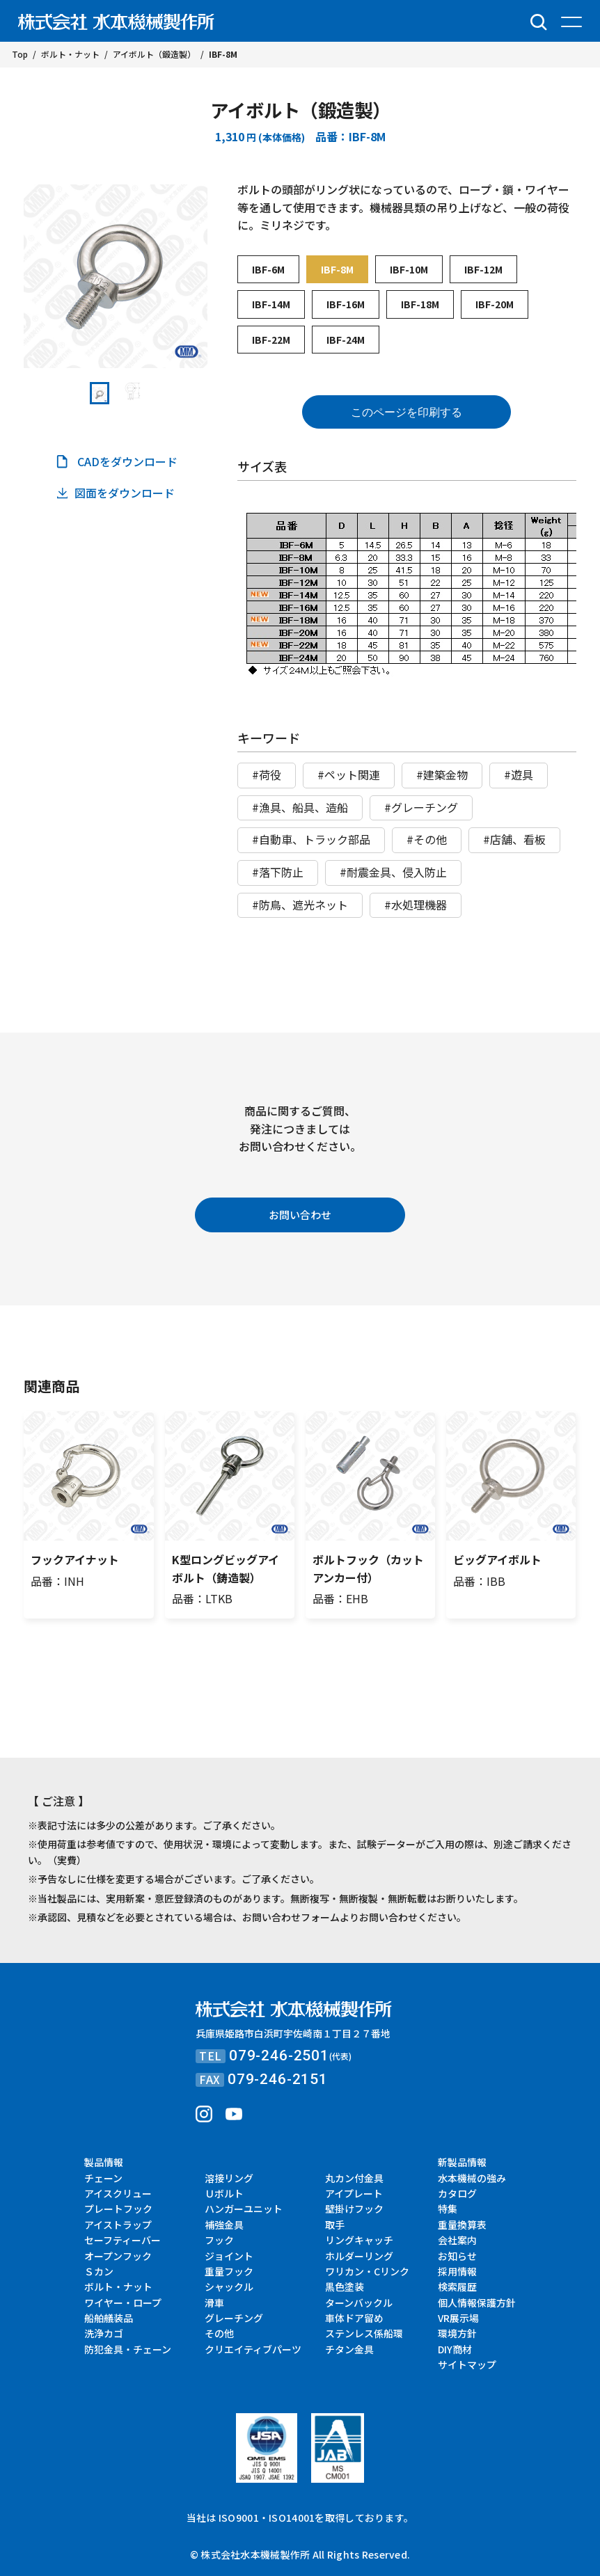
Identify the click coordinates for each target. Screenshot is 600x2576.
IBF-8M (337, 269)
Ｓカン (98, 2271)
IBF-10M (409, 269)
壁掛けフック (354, 2209)
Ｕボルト (224, 2193)
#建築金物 (442, 774)
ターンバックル (359, 2302)
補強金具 (224, 2225)
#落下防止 (277, 872)
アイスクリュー (118, 2193)
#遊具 (518, 774)
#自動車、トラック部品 (311, 839)
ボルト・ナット (118, 2286)
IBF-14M (271, 304)
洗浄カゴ (103, 2333)
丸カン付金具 (354, 2178)
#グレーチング (421, 807)
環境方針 (457, 2333)
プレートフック (118, 2209)
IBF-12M (483, 269)
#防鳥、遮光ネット (300, 904)
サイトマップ (467, 2364)
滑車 (214, 2302)
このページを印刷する (406, 412)
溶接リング (229, 2178)
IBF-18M (420, 304)
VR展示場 (458, 2318)
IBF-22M (271, 340)
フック (219, 2240)
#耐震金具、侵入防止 (393, 872)
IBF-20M (494, 304)
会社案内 (457, 2240)
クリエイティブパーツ (253, 2349)
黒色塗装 (344, 2286)
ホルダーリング (359, 2256)
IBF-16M (345, 304)
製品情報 (103, 2162)
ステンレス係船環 (364, 2333)
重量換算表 (462, 2225)
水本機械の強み (472, 2178)
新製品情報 (462, 2162)
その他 (219, 2333)
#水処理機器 (415, 904)
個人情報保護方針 (477, 2302)
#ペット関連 (348, 774)
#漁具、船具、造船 (300, 807)
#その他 (426, 839)
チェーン (103, 2178)
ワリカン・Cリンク (367, 2271)
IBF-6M (268, 269)
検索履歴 (457, 2286)
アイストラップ (118, 2225)
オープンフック (118, 2256)
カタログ (457, 2193)
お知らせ (457, 2256)
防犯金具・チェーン (127, 2349)
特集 (447, 2209)
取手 (335, 2225)
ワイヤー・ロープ (122, 2302)
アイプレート (354, 2193)
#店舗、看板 (514, 839)
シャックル (229, 2286)
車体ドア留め (354, 2318)
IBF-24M (345, 340)
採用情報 (457, 2271)
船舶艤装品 (108, 2318)
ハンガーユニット (244, 2209)
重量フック (229, 2271)
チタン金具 (349, 2349)
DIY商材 (455, 2349)
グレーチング (234, 2318)
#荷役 (266, 774)
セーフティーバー (122, 2240)
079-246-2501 (279, 2055)
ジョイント (229, 2256)
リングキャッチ (359, 2240)
